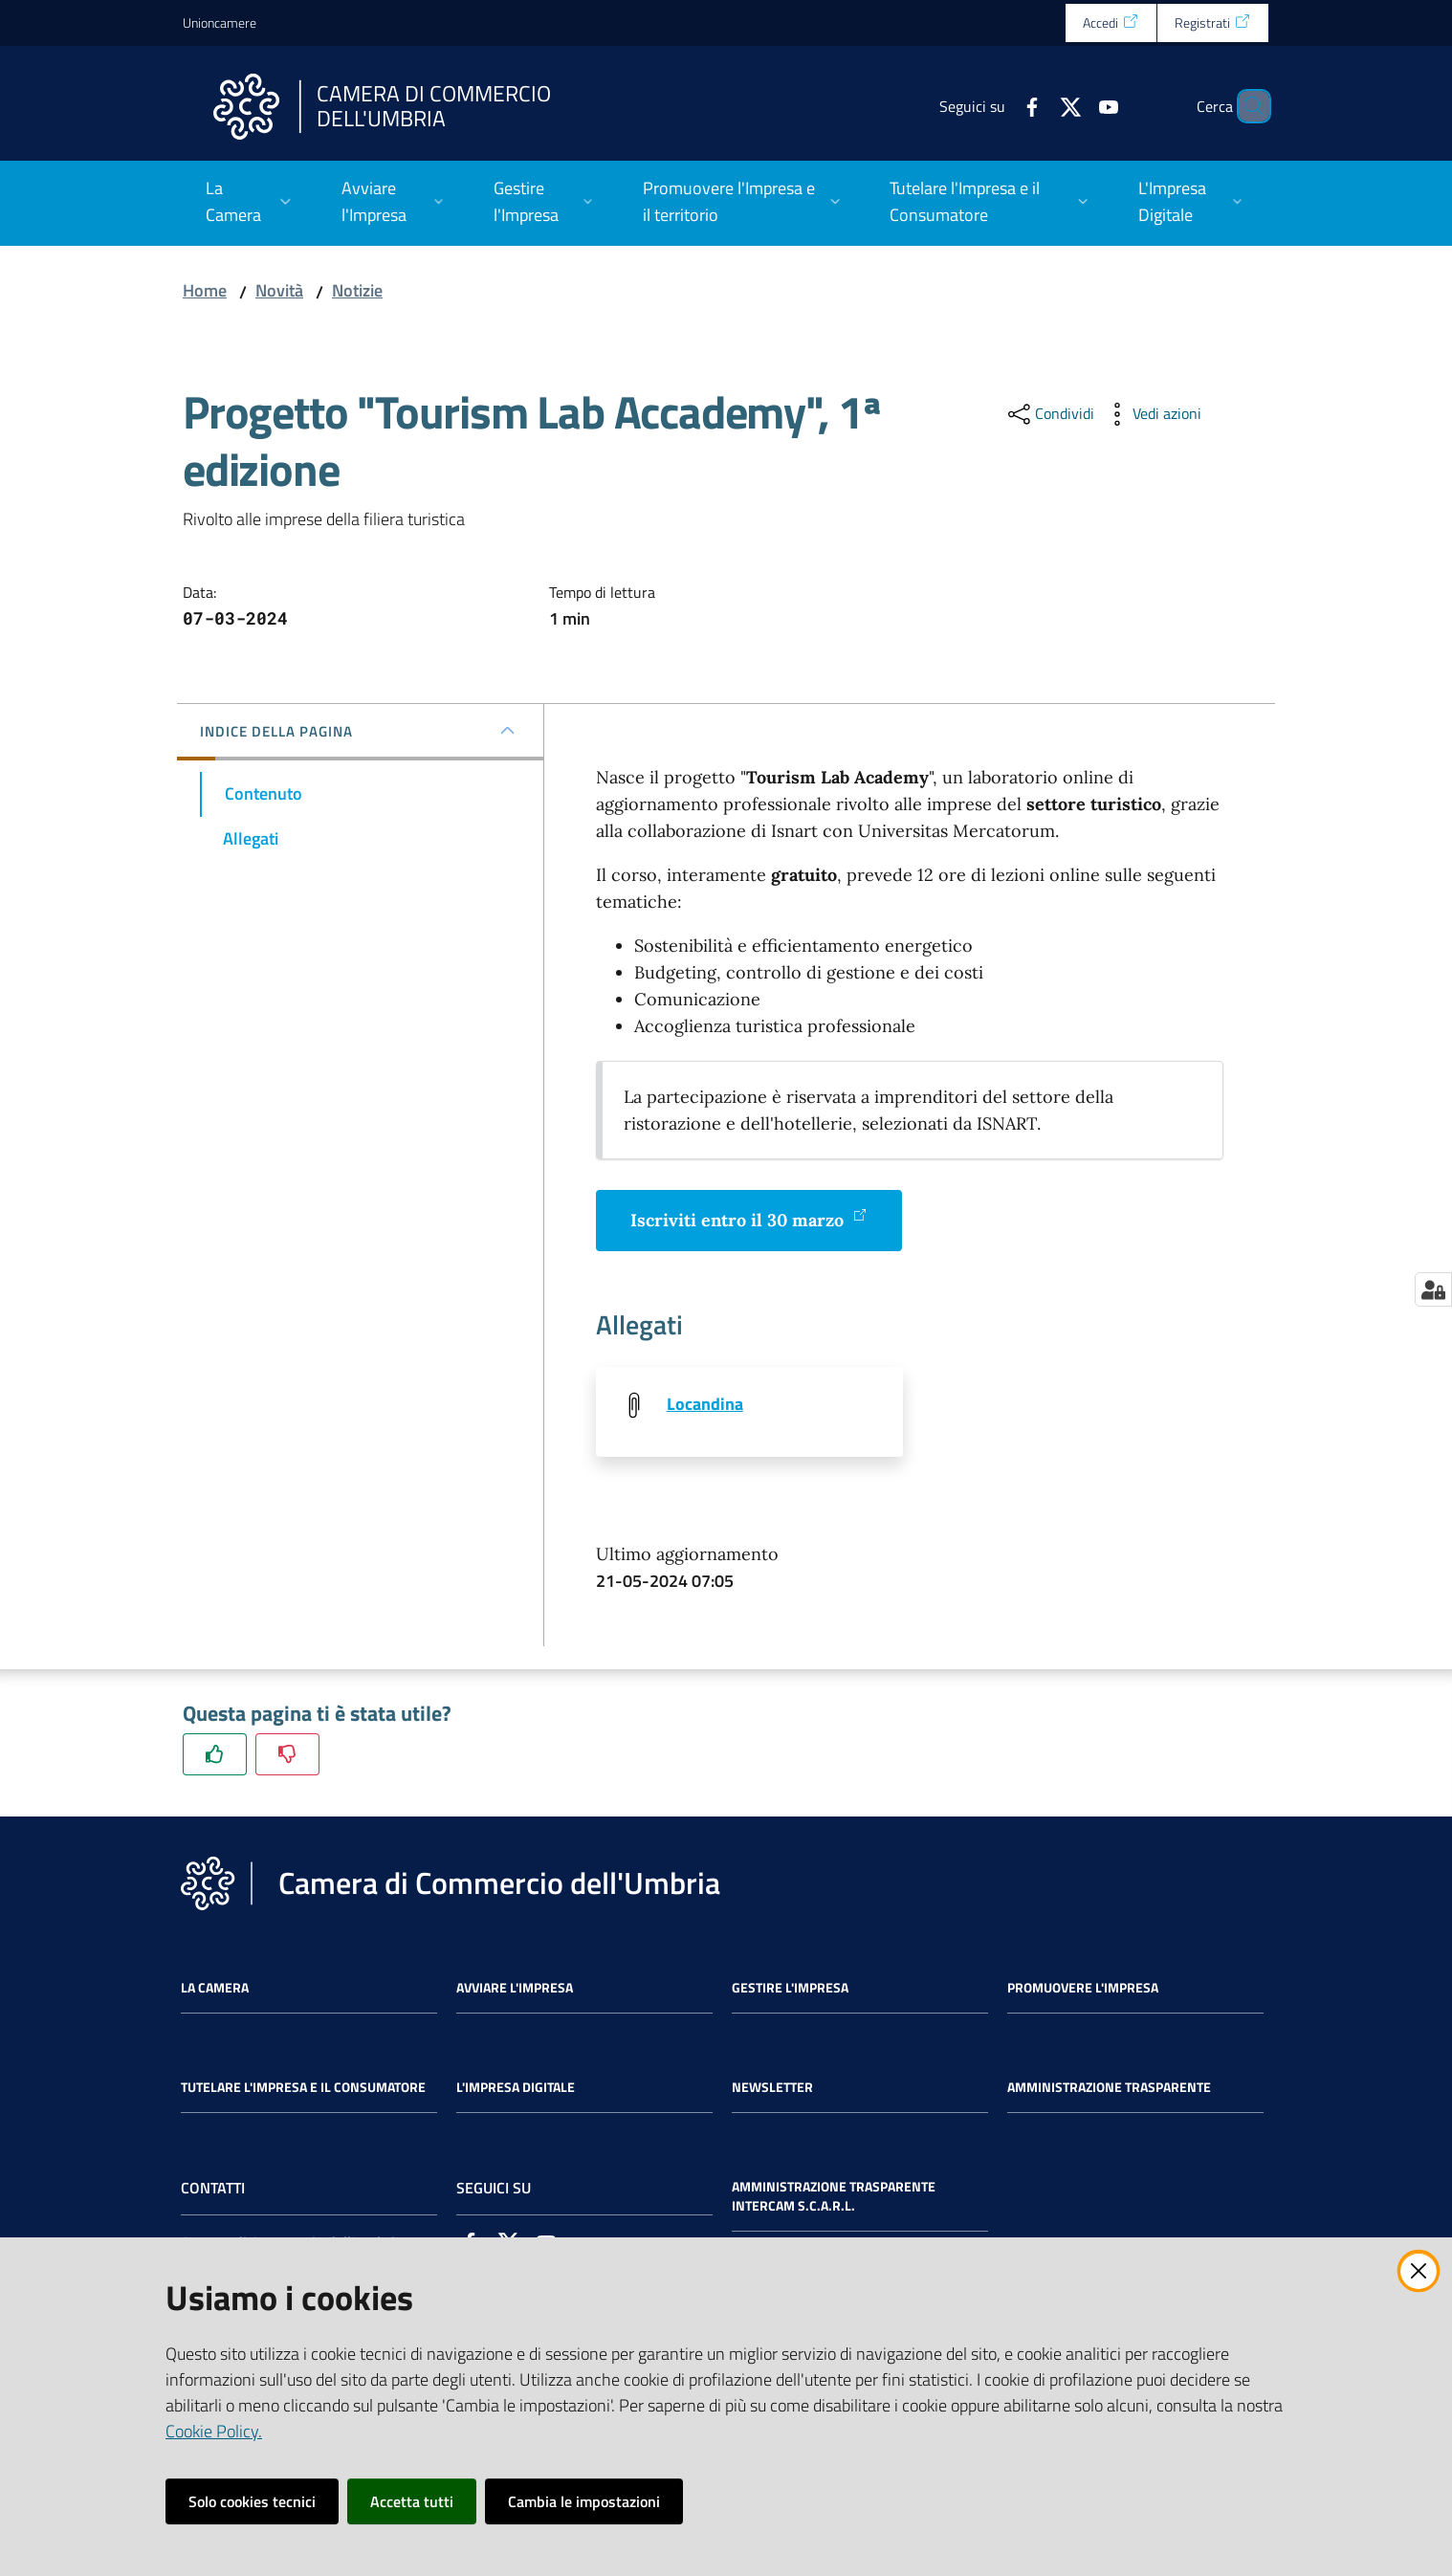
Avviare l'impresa (514, 1989)
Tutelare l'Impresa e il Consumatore (303, 2089)
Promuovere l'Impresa (1082, 1989)
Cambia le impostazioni (584, 2501)
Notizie (357, 290)
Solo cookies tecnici (252, 2501)
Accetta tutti (411, 2501)
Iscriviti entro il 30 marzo (749, 1219)
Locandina (705, 1404)
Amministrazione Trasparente (1109, 2089)
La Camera (215, 1989)
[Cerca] (1246, 106)
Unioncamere (219, 22)
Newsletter (772, 2089)
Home (205, 290)
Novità (279, 290)
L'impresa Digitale (515, 2089)
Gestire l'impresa (790, 1989)
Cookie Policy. (213, 2431)
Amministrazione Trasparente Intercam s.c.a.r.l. (833, 2198)
